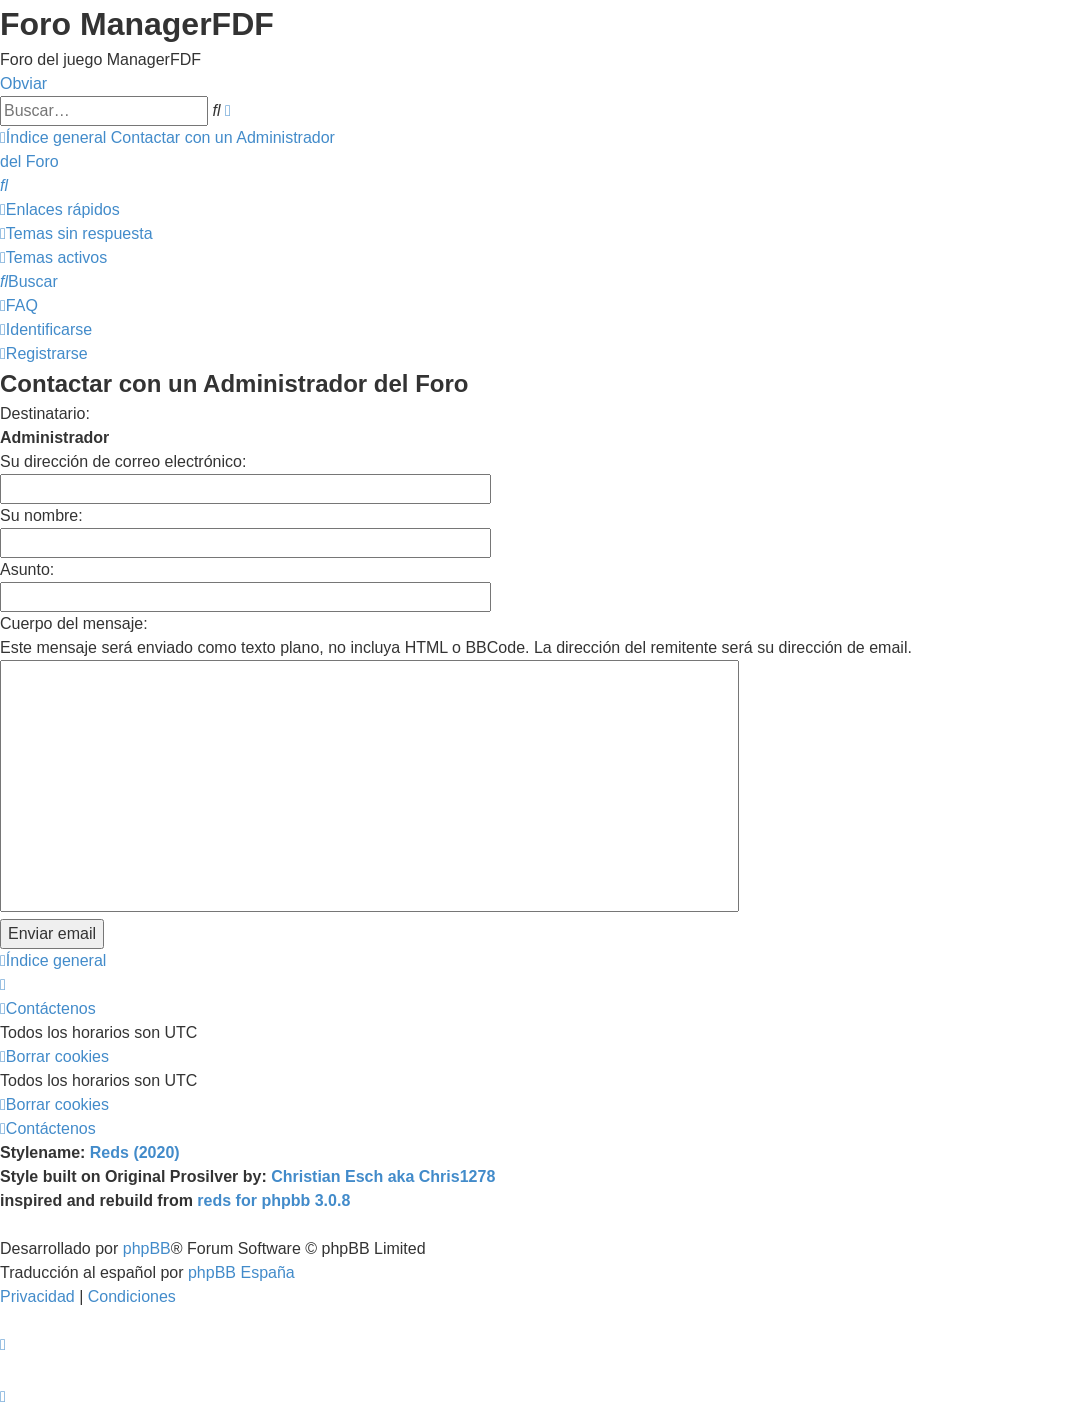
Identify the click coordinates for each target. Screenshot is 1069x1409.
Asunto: (27, 569)
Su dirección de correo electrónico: (123, 461)
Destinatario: (45, 413)
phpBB (147, 1248)
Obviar (23, 83)
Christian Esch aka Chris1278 (383, 1176)
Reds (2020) (135, 1152)
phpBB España (241, 1272)
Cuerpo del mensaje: (74, 623)
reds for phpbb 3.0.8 (273, 1200)
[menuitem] (4, 185)
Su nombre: (41, 515)
